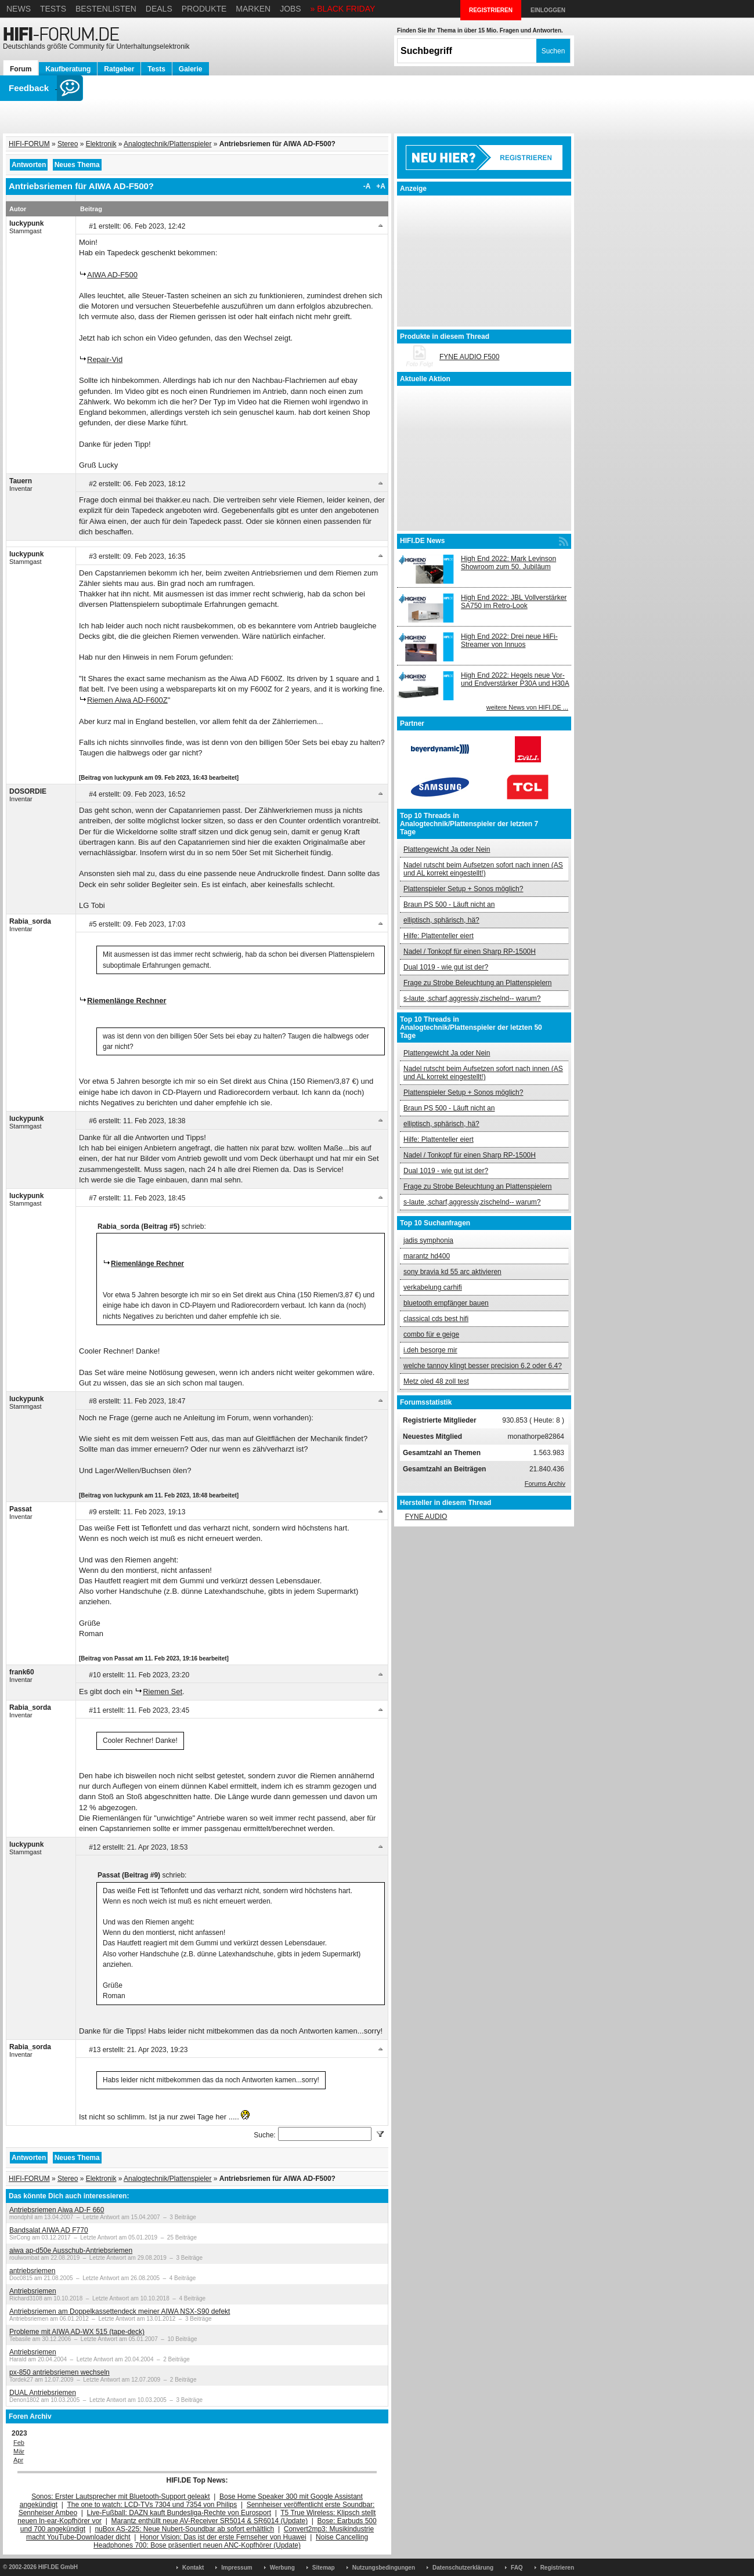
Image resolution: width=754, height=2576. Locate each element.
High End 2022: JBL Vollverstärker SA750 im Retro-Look (514, 602)
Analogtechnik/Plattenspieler (167, 144)
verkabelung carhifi (432, 1287)
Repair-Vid (104, 359)
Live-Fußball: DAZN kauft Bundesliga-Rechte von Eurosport (179, 2513)
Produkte (204, 8)
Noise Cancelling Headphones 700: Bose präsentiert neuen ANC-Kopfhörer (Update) (230, 2541)
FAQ (517, 2567)
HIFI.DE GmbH (58, 2567)
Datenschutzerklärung (462, 2567)
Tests (53, 8)
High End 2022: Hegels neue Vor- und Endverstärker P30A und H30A (515, 679)
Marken (253, 8)
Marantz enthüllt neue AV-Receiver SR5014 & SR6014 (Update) (209, 2521)
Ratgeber (119, 69)
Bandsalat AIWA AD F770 (48, 2230)
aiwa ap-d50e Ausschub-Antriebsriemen (70, 2250)
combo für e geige (431, 1334)
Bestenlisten (105, 8)
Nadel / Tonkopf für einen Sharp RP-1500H (469, 951)
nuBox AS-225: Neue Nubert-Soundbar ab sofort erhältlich (184, 2529)
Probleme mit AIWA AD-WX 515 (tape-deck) (77, 2332)
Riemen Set (162, 1691)
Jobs (290, 8)
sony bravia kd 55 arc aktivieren (452, 1272)
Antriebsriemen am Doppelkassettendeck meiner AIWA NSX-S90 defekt (119, 2311)
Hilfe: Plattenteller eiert (438, 936)
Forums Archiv (545, 1483)
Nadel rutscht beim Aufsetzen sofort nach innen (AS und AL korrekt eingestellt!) (483, 869)
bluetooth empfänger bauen (446, 1303)
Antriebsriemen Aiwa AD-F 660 (56, 2210)
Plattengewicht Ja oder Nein (446, 849)
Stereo (67, 144)
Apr (18, 2459)
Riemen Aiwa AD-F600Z (127, 700)
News (18, 8)
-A (367, 186)
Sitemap (323, 2567)
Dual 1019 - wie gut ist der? (445, 967)
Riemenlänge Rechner (127, 1000)
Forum (20, 69)
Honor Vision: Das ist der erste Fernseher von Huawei (223, 2537)
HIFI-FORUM (29, 144)
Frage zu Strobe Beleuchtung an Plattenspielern (477, 983)
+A (380, 186)
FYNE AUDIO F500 (469, 357)
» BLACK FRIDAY (343, 8)
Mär (18, 2451)
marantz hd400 (426, 1256)
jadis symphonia (428, 1240)
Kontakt (193, 2567)
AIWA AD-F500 (112, 274)
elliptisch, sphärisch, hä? (441, 920)
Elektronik (101, 144)
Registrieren (557, 2567)
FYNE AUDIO (426, 1517)
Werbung (282, 2567)
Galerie (191, 69)
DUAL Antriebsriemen (42, 2393)
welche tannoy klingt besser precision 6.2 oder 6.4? (482, 1366)
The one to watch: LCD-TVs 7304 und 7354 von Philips (152, 2505)
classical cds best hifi (435, 1319)
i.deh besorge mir (430, 1350)
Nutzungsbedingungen (383, 2567)
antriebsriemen (32, 2271)
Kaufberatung (68, 69)
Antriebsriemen (32, 2291)
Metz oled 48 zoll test (436, 1381)
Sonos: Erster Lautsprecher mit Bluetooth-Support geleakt (120, 2496)
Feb (18, 2442)
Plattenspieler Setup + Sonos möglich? (463, 889)
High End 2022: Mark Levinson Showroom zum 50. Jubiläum (508, 563)
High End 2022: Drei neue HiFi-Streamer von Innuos (509, 640)
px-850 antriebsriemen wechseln (59, 2372)
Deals (159, 8)
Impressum (236, 2567)
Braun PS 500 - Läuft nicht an (449, 904)
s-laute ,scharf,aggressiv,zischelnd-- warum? (472, 998)
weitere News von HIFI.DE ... (527, 707)
